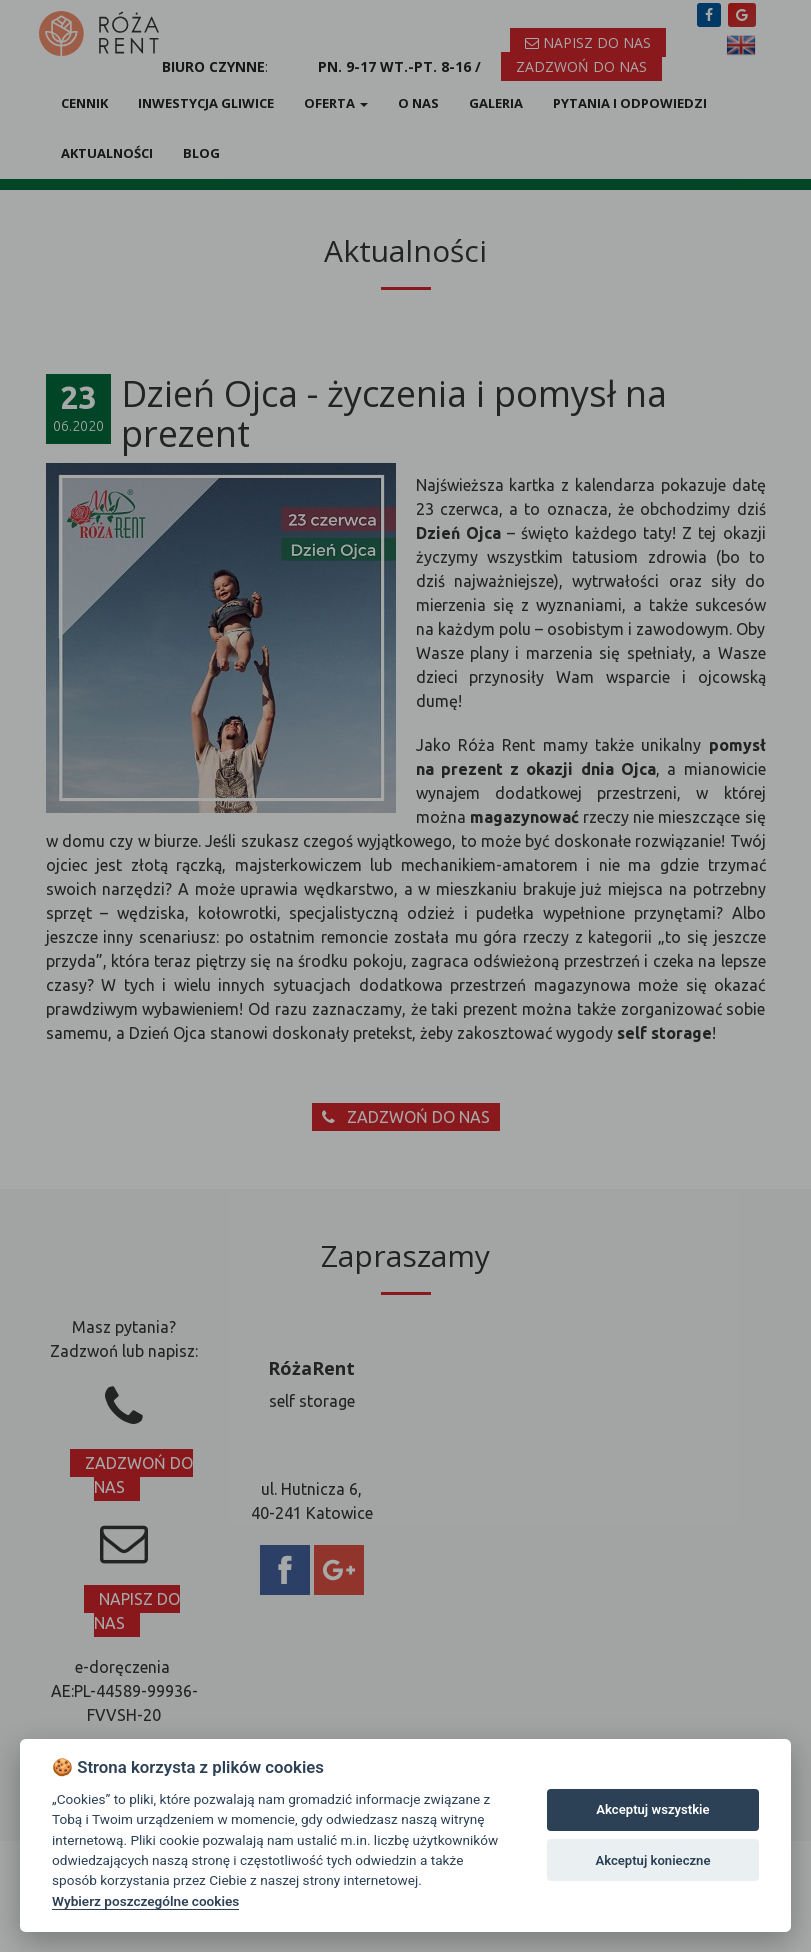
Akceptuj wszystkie (652, 1809)
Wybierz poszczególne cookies (145, 1901)
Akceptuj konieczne (652, 1860)
